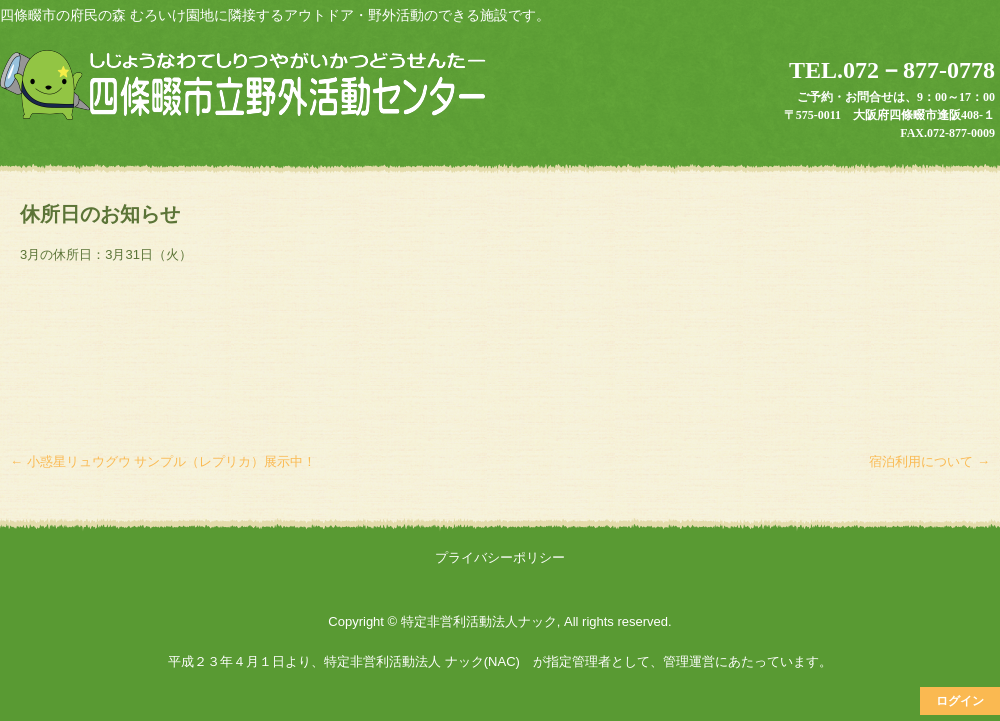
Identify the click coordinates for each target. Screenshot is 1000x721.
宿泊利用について (929, 461)
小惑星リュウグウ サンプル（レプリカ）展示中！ (163, 461)
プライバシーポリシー (500, 557)
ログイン (960, 701)
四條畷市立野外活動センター (246, 87)
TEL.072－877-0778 (892, 70)
